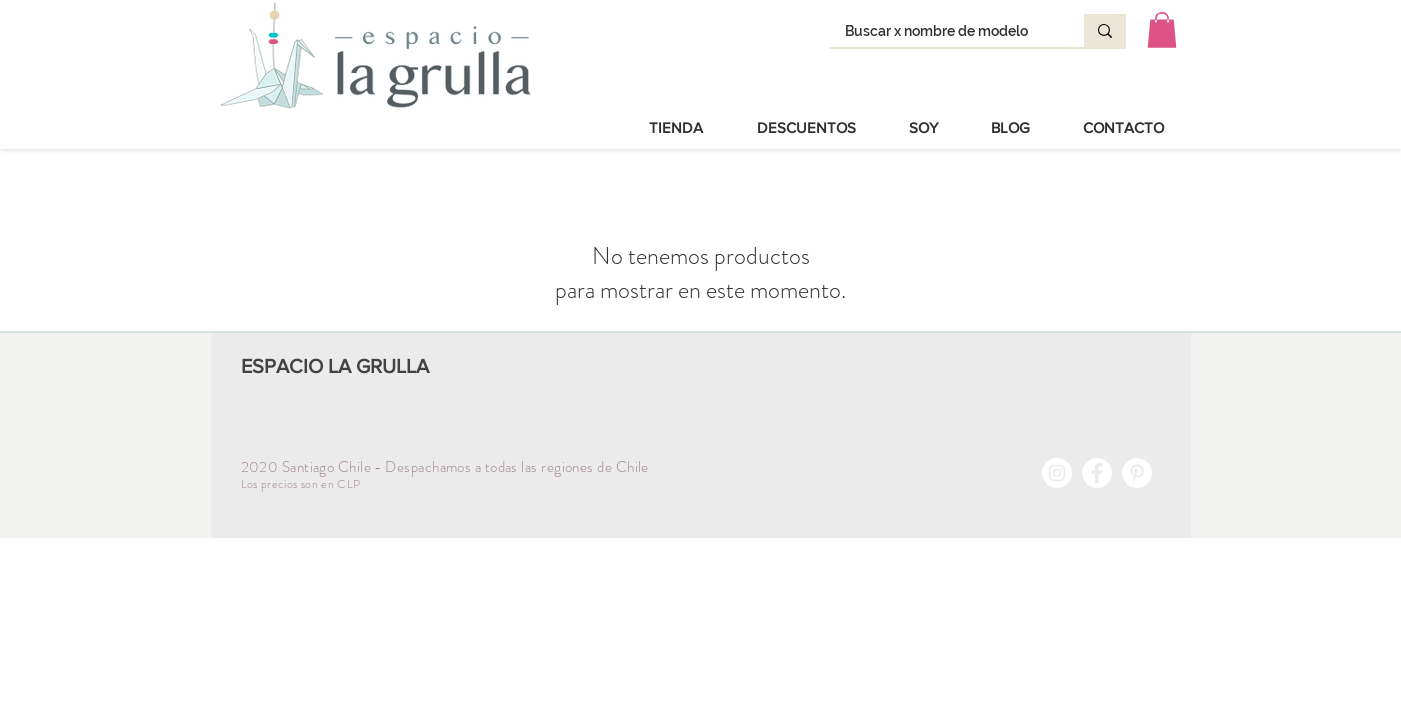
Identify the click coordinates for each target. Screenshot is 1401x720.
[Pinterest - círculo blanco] (1137, 473)
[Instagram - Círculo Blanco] (1057, 473)
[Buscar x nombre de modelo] (943, 32)
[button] (1162, 30)
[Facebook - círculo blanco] (1097, 473)
